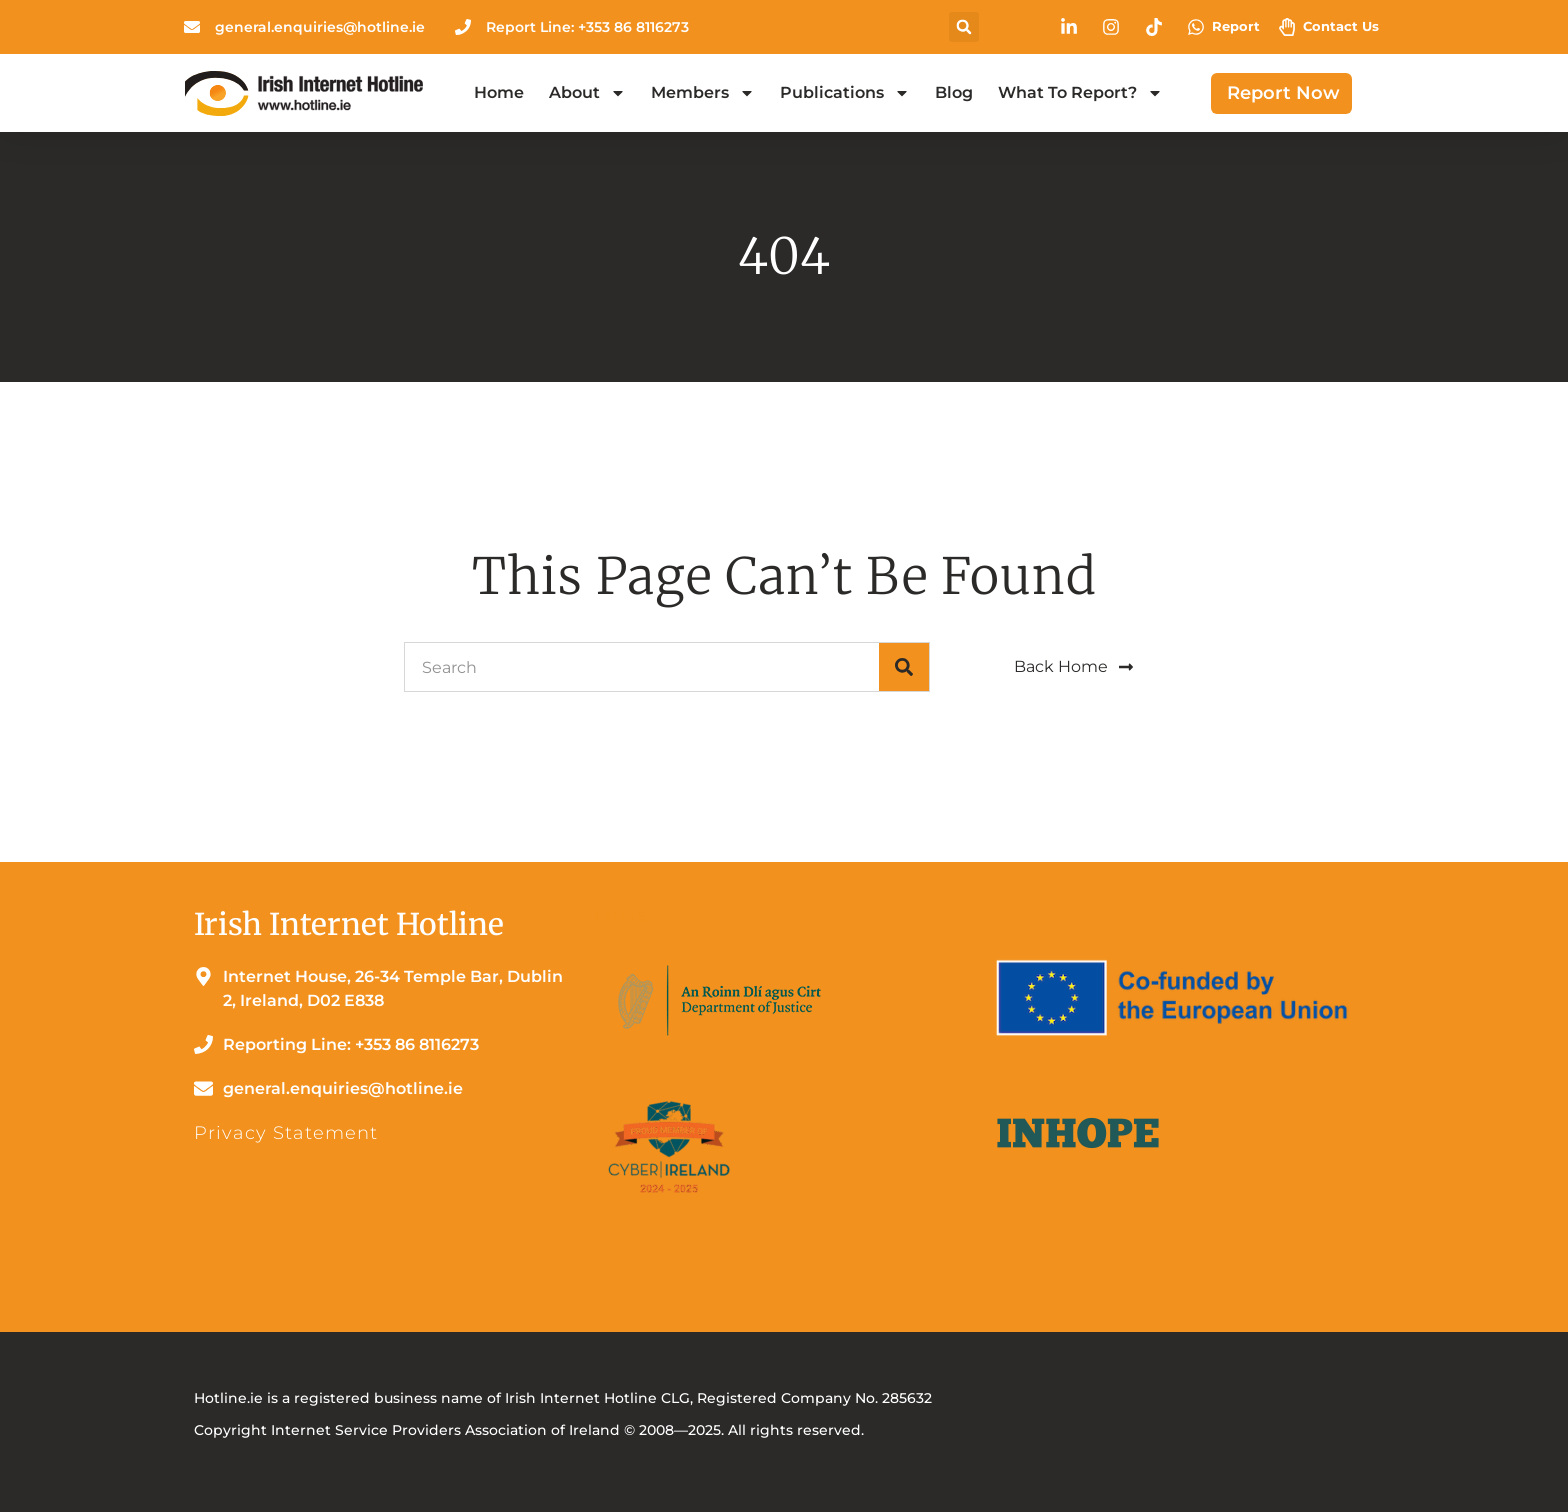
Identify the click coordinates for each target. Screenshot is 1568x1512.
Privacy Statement (286, 1133)
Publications (845, 93)
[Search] (904, 667)
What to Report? (1080, 93)
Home (499, 92)
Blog (954, 92)
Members (703, 93)
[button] (964, 27)
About (587, 93)
